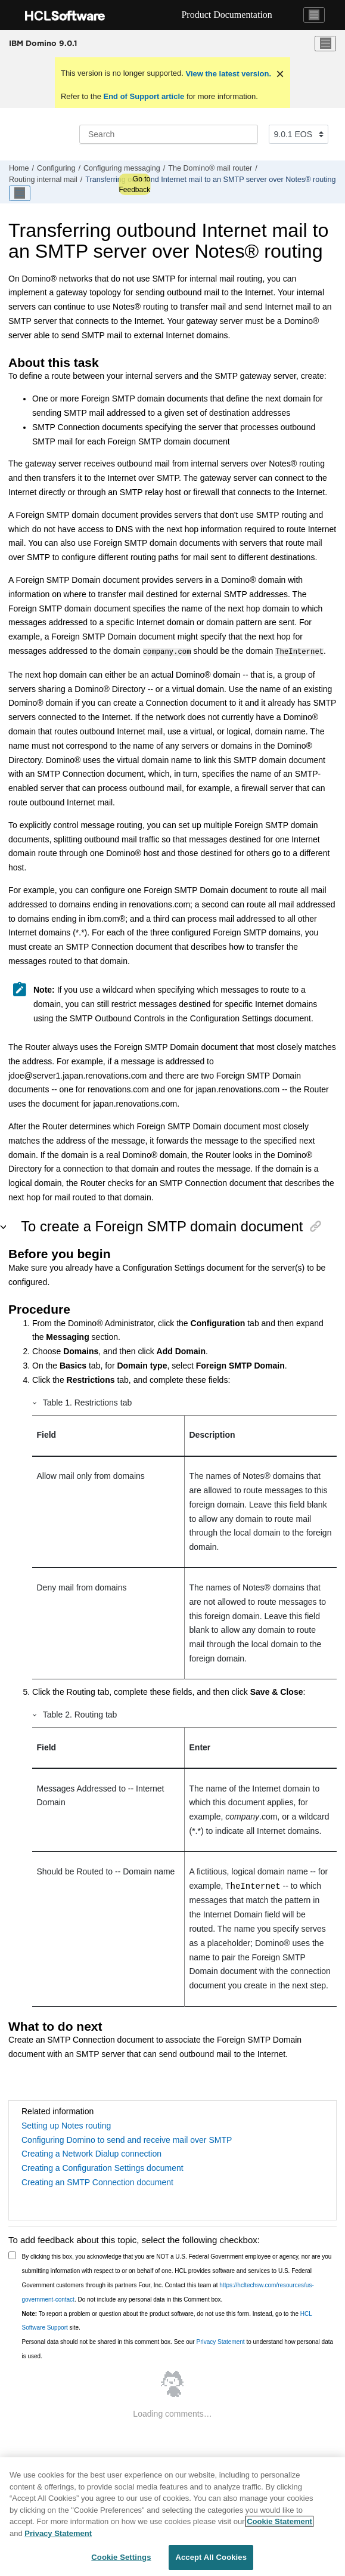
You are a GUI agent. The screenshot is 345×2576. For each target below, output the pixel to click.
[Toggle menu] (325, 43)
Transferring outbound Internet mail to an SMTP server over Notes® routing (210, 179)
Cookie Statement (279, 2521)
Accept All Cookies (211, 2557)
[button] (35, 1401)
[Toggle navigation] (314, 15)
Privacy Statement (220, 2340)
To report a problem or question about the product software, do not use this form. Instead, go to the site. (167, 2319)
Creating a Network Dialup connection (91, 2152)
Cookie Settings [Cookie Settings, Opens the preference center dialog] (121, 2557)
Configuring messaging (121, 168)
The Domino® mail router (210, 168)
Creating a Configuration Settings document (102, 2167)
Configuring (56, 168)
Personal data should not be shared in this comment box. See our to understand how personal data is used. (178, 2347)
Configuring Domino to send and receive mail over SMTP (126, 2138)
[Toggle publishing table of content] (19, 193)
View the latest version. (227, 73)
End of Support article (144, 96)
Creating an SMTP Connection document (97, 2181)
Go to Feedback (134, 184)
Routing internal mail (43, 179)
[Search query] (168, 134)
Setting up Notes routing (66, 2124)
